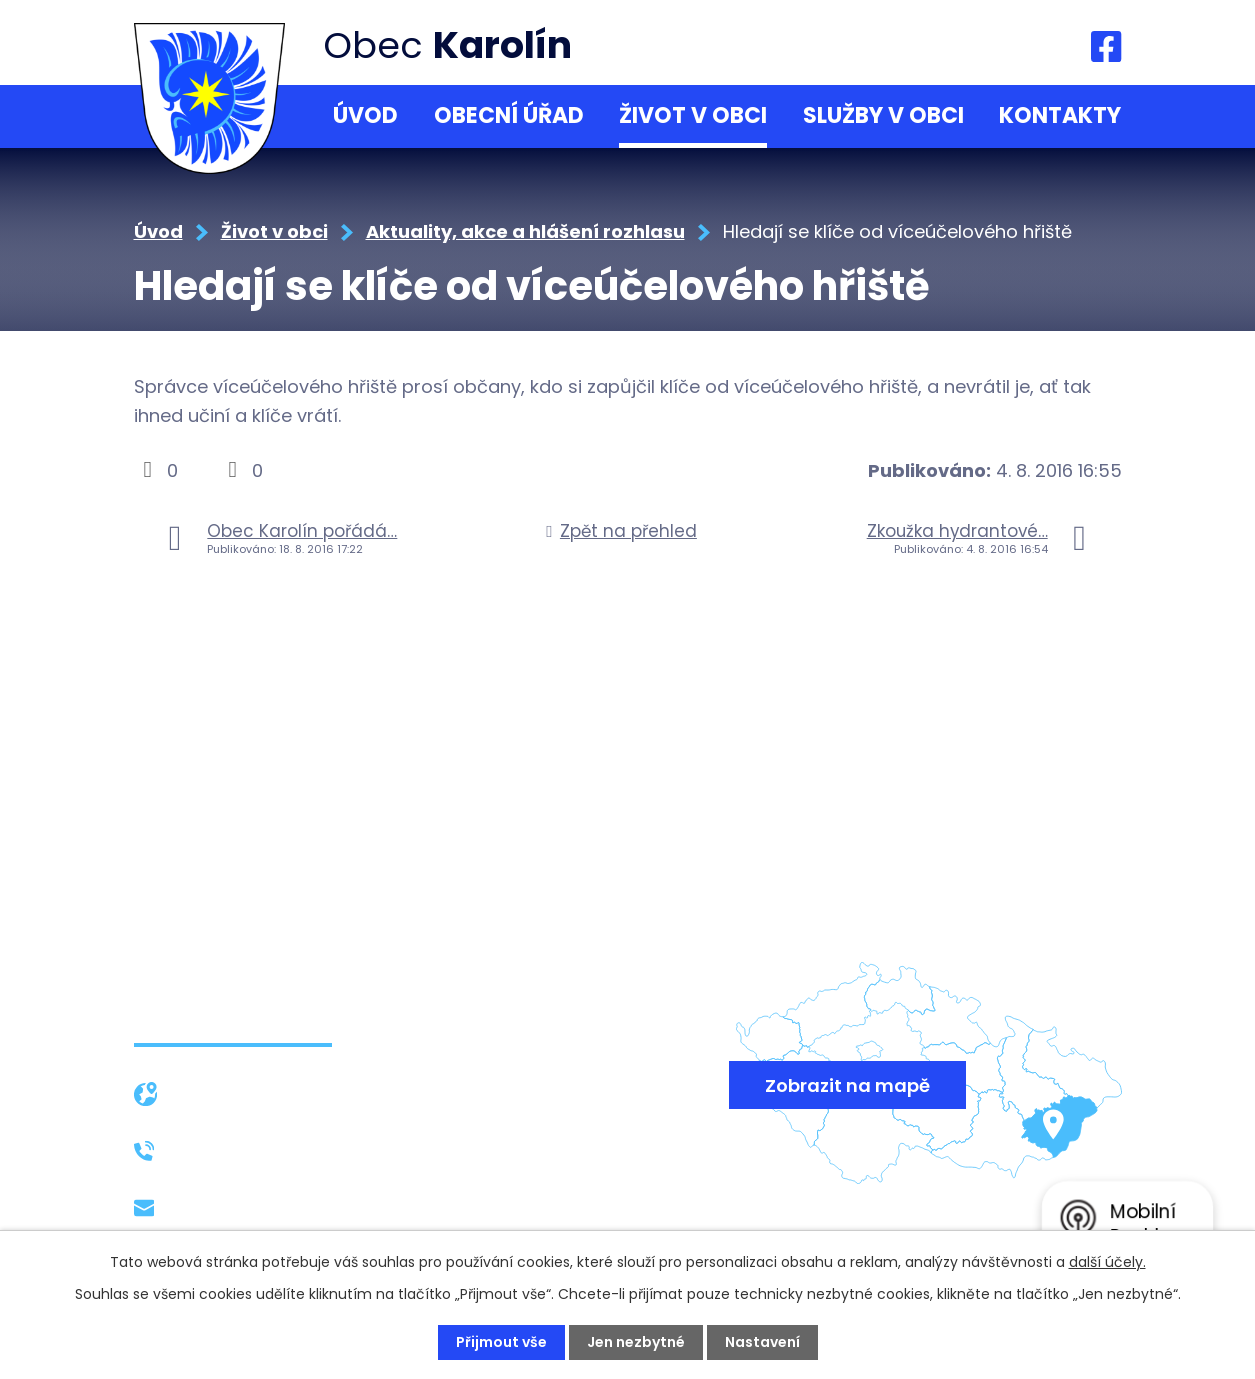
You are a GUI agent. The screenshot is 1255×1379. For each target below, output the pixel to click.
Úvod (365, 115)
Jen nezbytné (636, 1342)
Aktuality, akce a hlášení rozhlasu (525, 231)
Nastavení (762, 1342)
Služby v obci (883, 115)
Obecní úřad (509, 115)
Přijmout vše (501, 1342)
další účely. (1107, 1262)
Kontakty (1060, 115)
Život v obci (693, 115)
